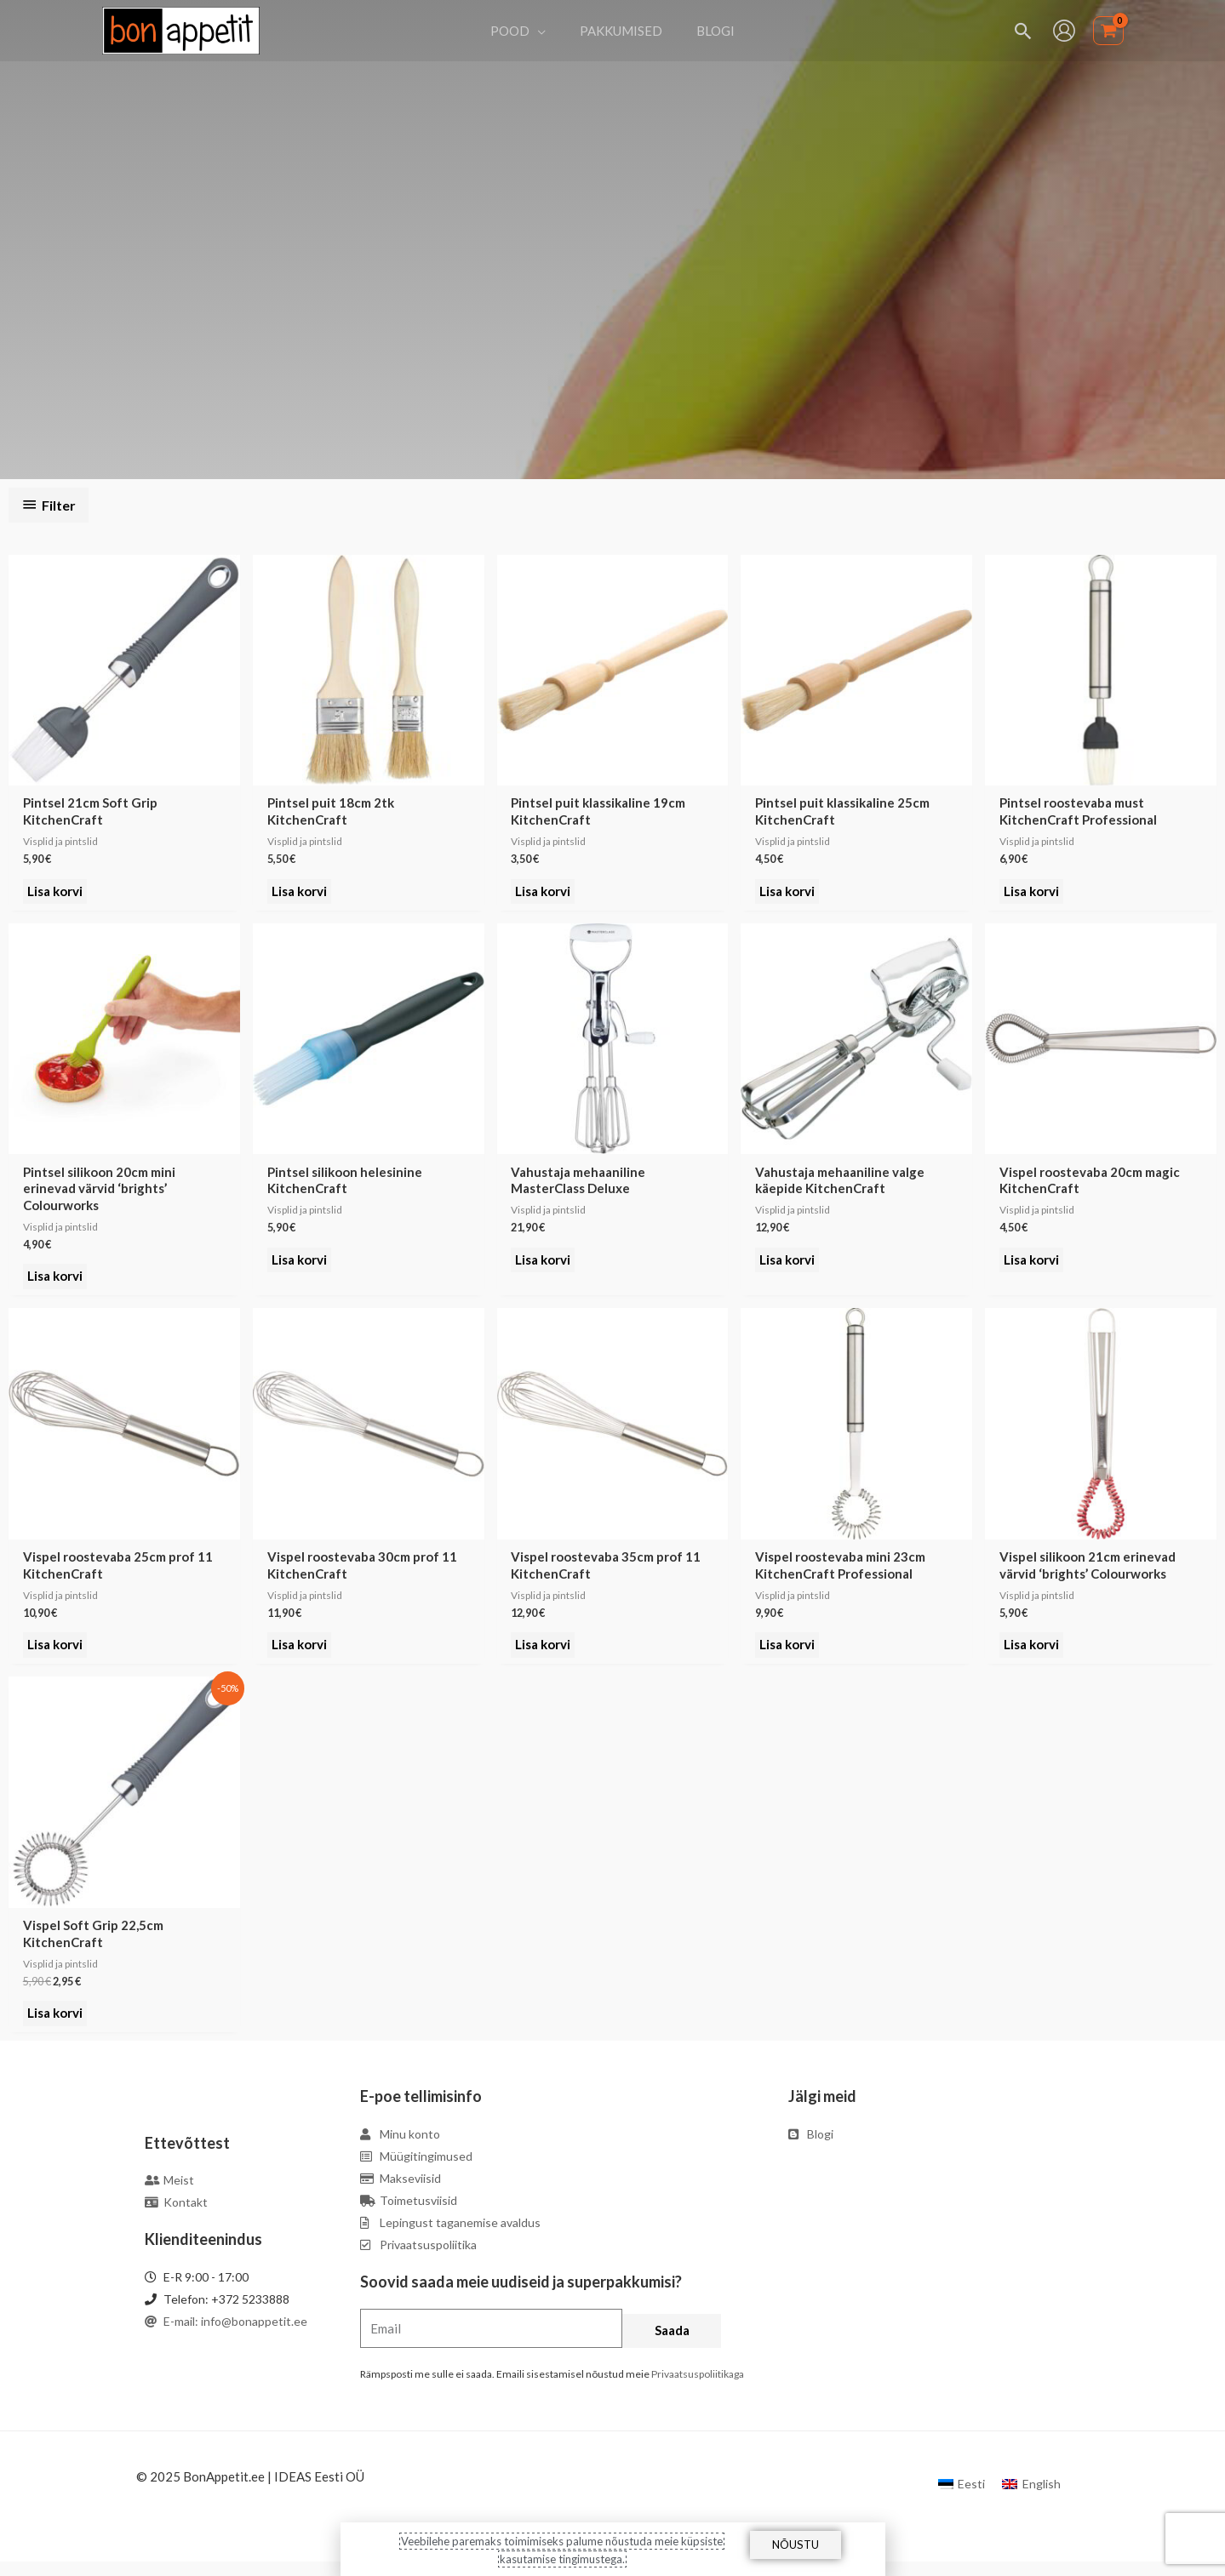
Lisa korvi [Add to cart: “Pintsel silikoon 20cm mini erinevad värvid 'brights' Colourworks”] (55, 1282)
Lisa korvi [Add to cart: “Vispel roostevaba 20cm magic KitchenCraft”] (1032, 1266)
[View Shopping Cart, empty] (1108, 31)
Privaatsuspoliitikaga (697, 2387)
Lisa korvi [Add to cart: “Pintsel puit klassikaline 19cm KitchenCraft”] (544, 894)
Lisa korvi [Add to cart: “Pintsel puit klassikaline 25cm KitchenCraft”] (788, 894)
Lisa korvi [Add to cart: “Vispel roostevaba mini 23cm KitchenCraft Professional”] (788, 1654)
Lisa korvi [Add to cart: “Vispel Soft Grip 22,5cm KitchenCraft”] (55, 2026)
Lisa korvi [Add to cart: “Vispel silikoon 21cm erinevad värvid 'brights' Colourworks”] (1032, 1654)
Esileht (527, 286)
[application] (546, 30)
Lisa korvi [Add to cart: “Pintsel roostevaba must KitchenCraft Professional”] (1032, 894)
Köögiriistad (586, 286)
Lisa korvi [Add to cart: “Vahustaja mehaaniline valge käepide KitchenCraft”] (788, 1266)
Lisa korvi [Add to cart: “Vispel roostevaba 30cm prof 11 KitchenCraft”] (300, 1654)
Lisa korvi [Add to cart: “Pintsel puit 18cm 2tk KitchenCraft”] (300, 894)
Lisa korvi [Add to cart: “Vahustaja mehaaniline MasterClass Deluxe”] (544, 1266)
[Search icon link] (1023, 31)
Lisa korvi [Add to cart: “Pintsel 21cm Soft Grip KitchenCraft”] (55, 894)
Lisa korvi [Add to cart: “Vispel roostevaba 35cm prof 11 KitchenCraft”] (544, 1654)
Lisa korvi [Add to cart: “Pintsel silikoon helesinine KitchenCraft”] (300, 1266)
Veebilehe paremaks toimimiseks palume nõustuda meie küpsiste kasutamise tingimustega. (562, 2548)
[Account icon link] (1064, 31)
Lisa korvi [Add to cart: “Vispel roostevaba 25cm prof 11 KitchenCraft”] (55, 1654)
